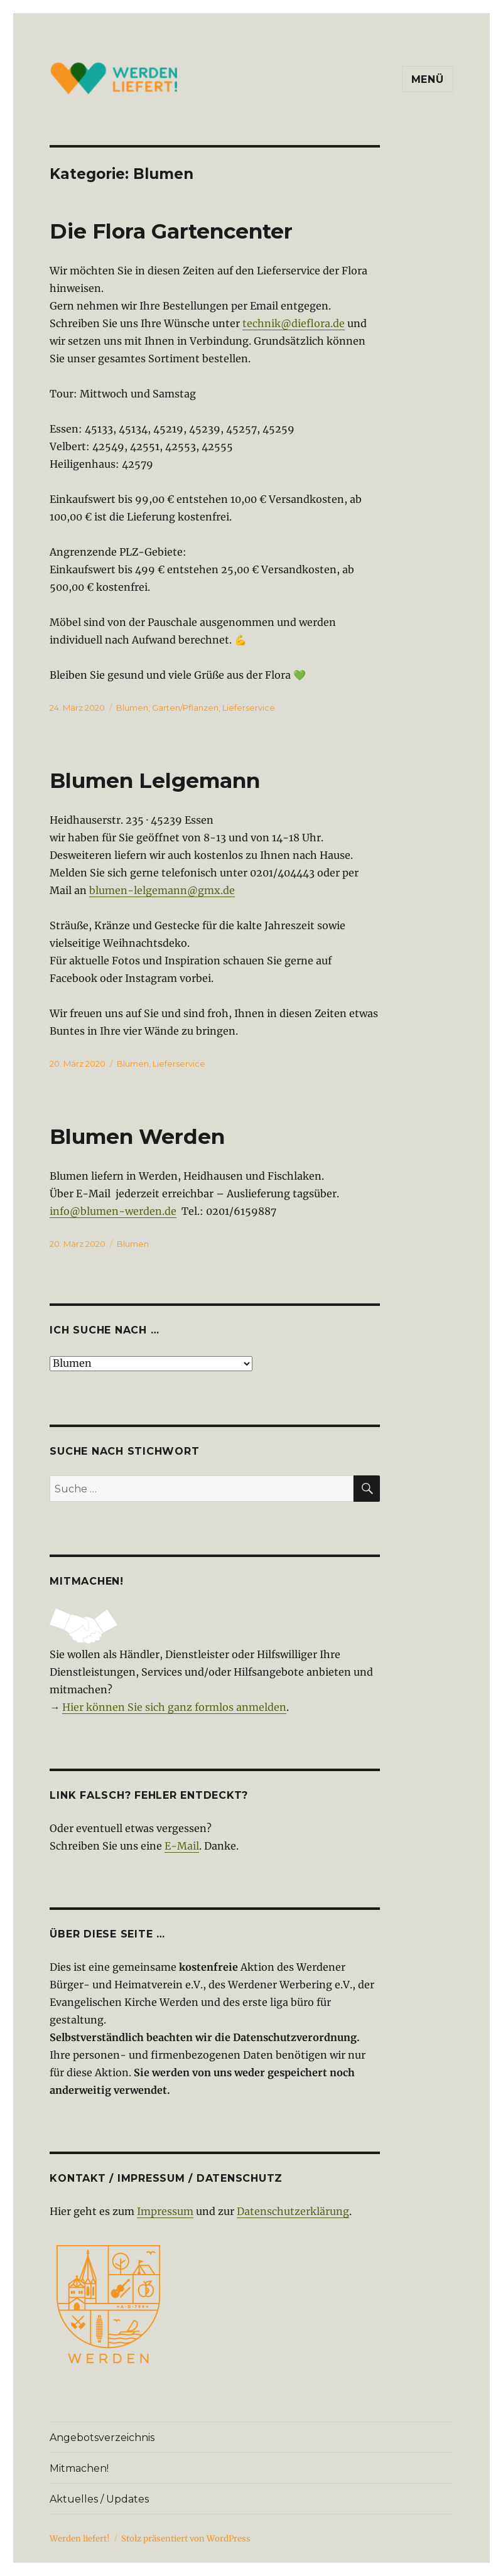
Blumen (132, 708)
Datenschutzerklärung (293, 2211)
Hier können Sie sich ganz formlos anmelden (174, 1707)
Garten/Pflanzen (185, 708)
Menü (427, 79)
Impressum (165, 2211)
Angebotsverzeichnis (102, 2438)
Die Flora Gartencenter (171, 231)
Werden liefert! (80, 2538)
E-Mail (182, 1846)
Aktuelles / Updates (99, 2499)
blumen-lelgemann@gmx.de (162, 890)
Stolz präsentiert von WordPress (186, 2538)
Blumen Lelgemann (155, 780)
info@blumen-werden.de (113, 1211)
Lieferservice (248, 708)
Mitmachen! (79, 2468)
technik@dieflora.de (293, 323)
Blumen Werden (137, 1136)
